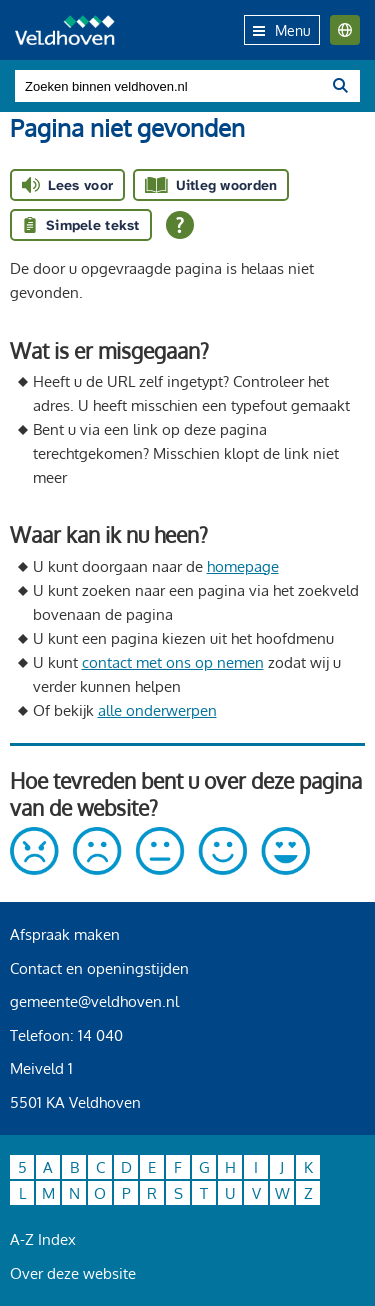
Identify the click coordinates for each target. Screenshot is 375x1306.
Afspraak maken (65, 934)
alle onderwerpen (157, 710)
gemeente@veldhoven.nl (94, 1001)
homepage (243, 566)
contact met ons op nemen (173, 662)
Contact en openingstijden (99, 968)
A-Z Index (43, 1239)
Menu (282, 30)
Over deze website (73, 1273)
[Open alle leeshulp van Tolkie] (180, 225)
